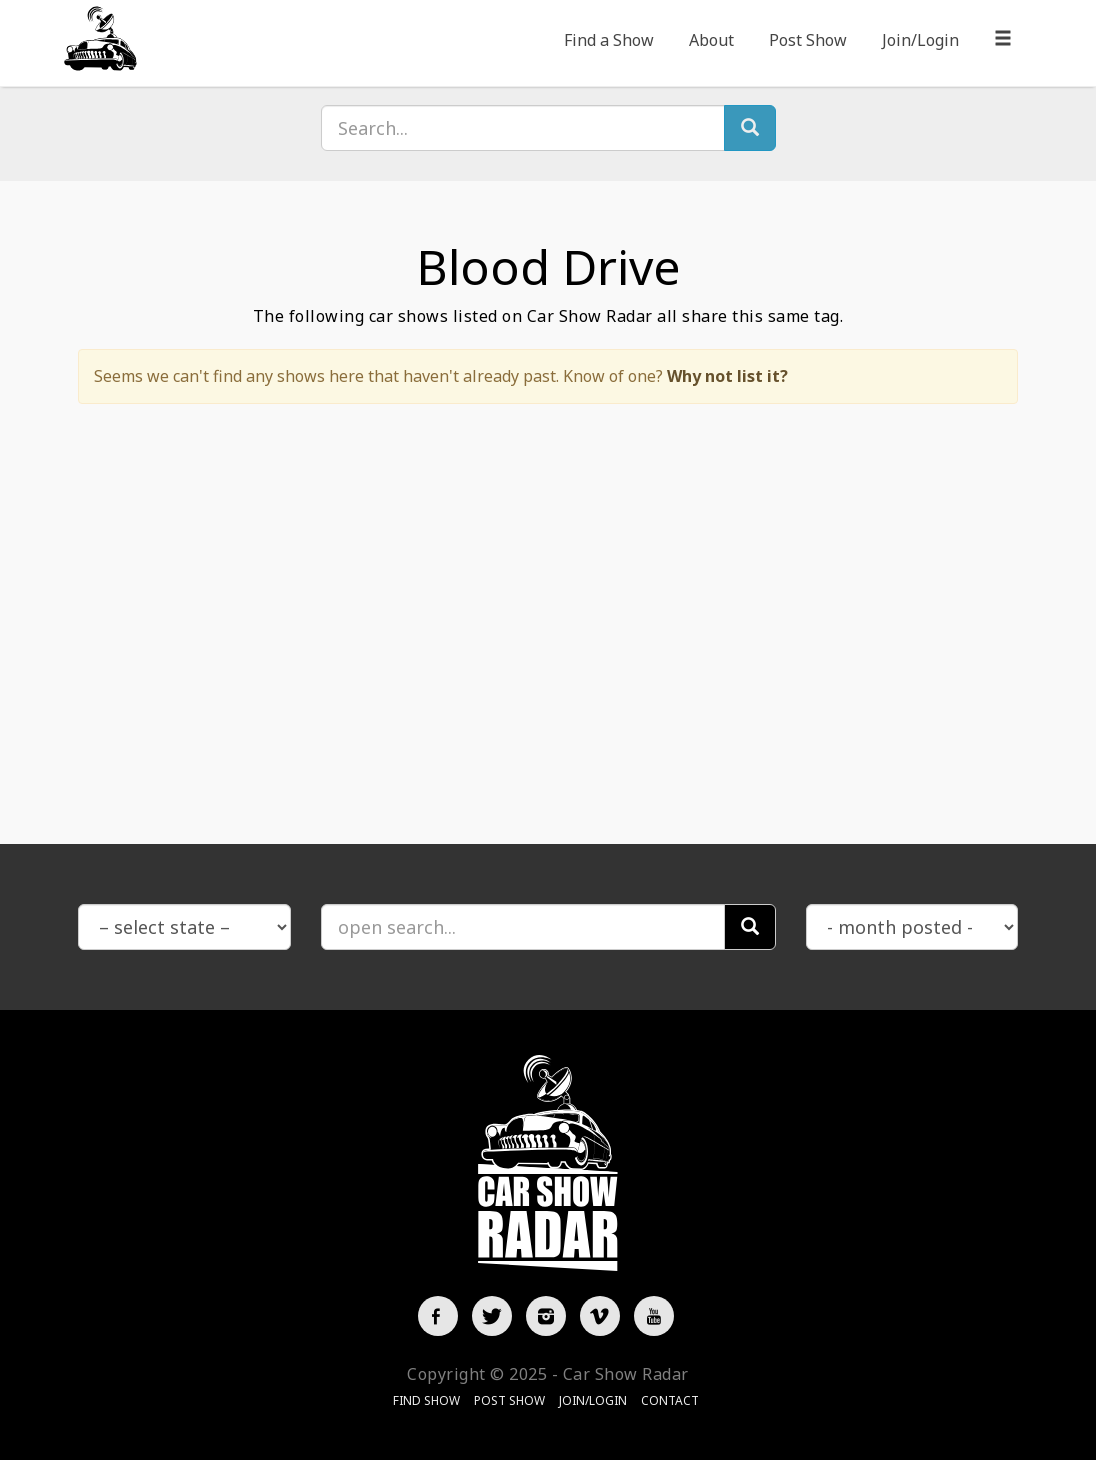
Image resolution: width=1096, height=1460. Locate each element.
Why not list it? (727, 376)
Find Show (426, 1400)
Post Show (808, 40)
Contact (670, 1400)
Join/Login (920, 40)
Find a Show (609, 40)
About (711, 40)
